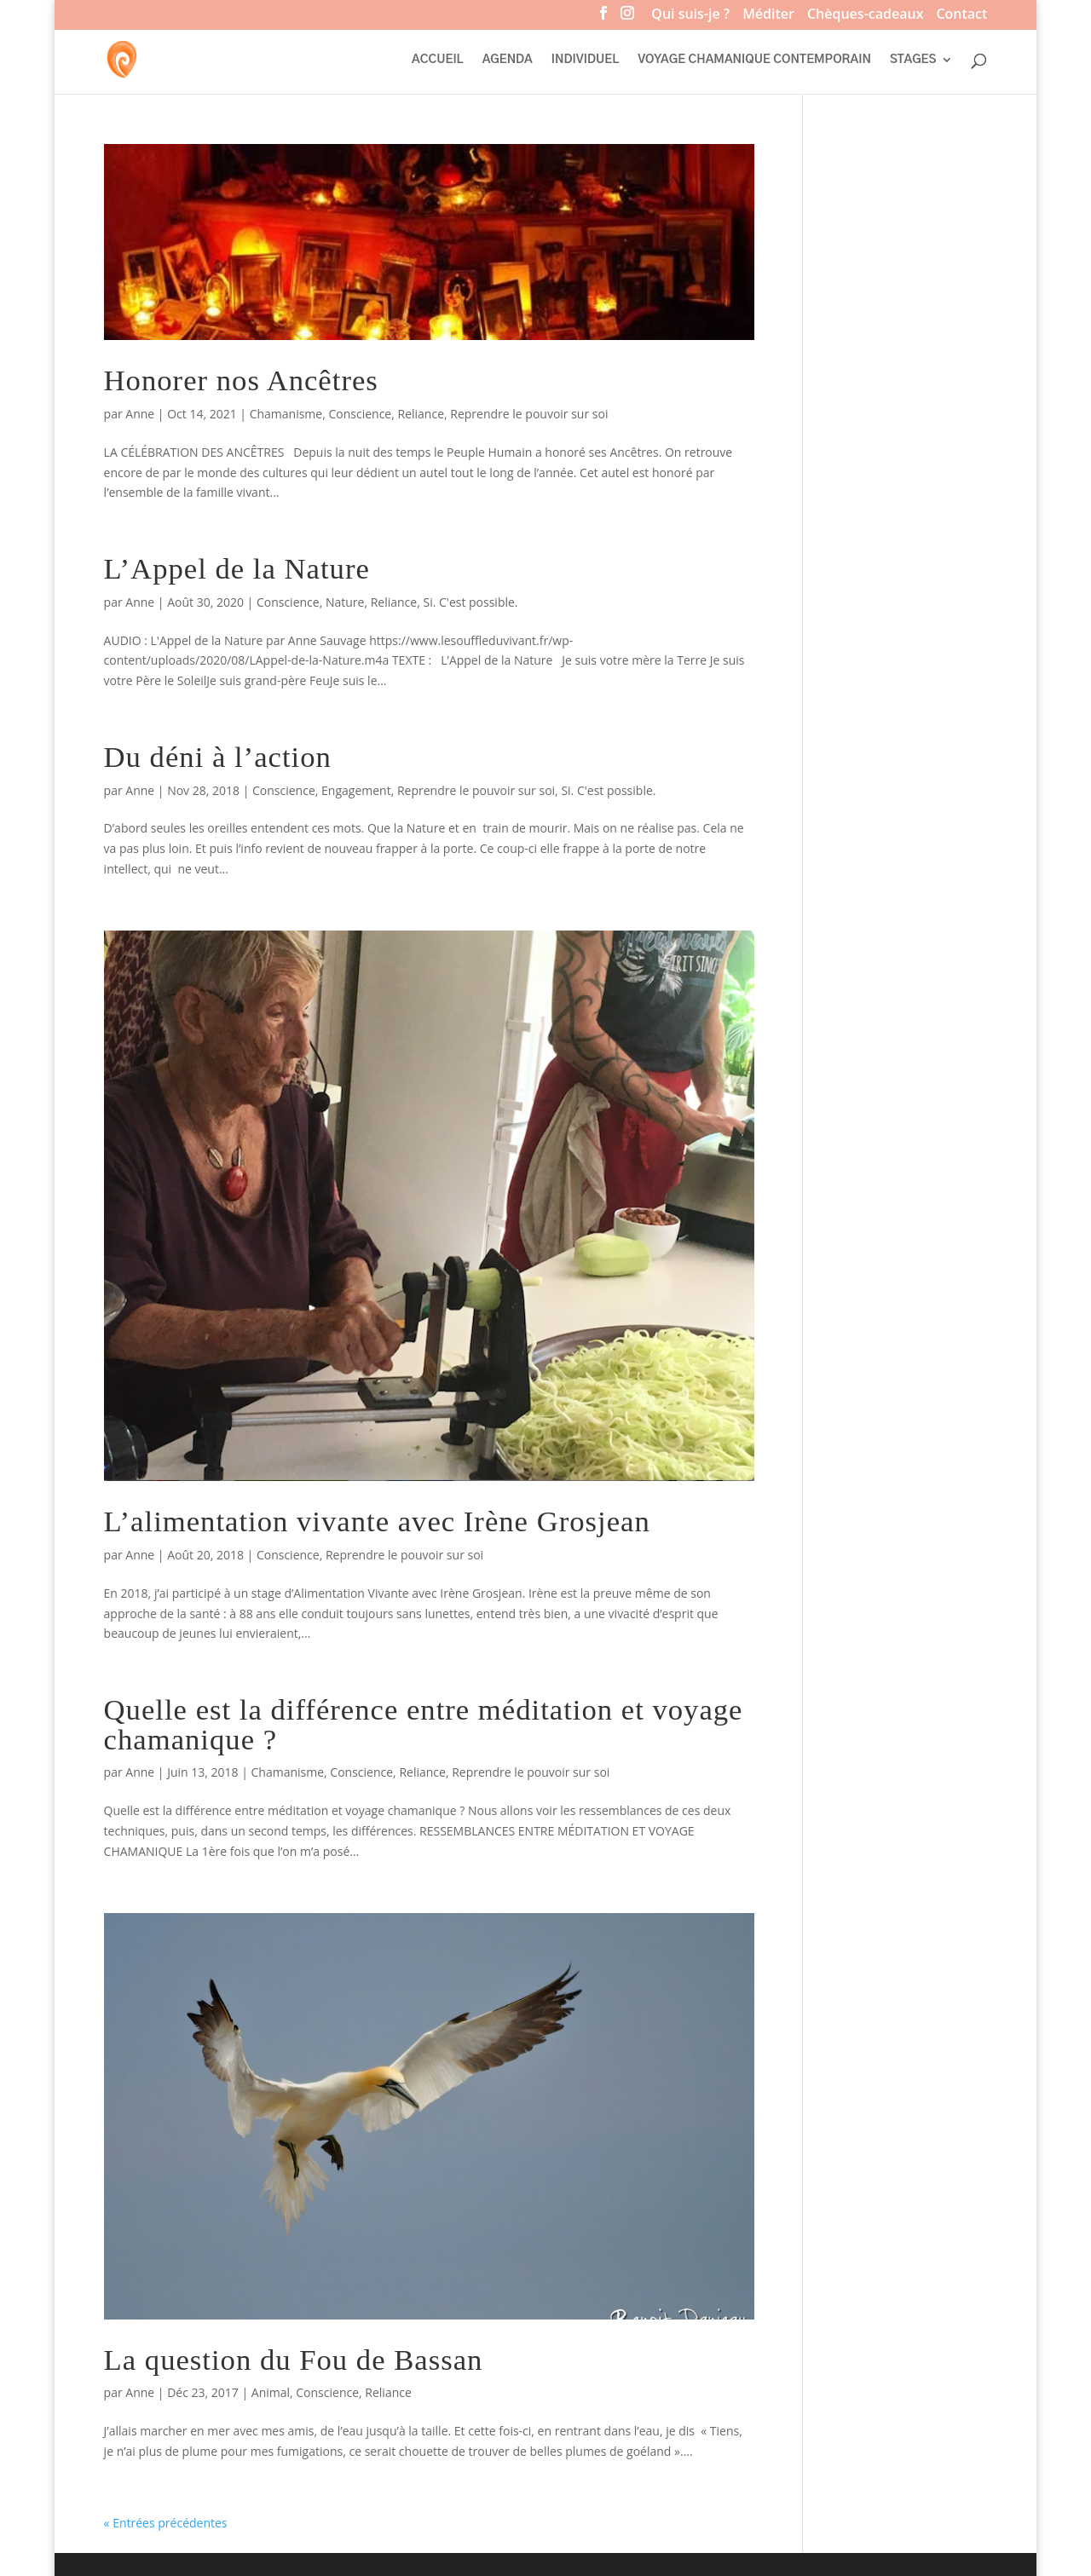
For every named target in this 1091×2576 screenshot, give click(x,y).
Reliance (420, 414)
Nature (345, 602)
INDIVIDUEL (585, 60)
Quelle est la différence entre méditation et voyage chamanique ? (423, 1724)
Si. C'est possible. (470, 602)
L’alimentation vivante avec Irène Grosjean (377, 1521)
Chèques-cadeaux (865, 16)
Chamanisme (286, 414)
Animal (270, 2392)
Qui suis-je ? (690, 16)
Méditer (768, 16)
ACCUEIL (438, 60)
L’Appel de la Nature (237, 568)
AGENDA (507, 60)
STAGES (913, 60)
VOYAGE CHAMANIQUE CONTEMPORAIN (754, 60)
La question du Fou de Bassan (293, 2359)
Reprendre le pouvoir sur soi (529, 414)
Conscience (359, 414)
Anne (139, 414)
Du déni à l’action (218, 757)
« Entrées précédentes (166, 2523)
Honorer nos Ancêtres (241, 380)
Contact (961, 16)
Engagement (356, 790)
